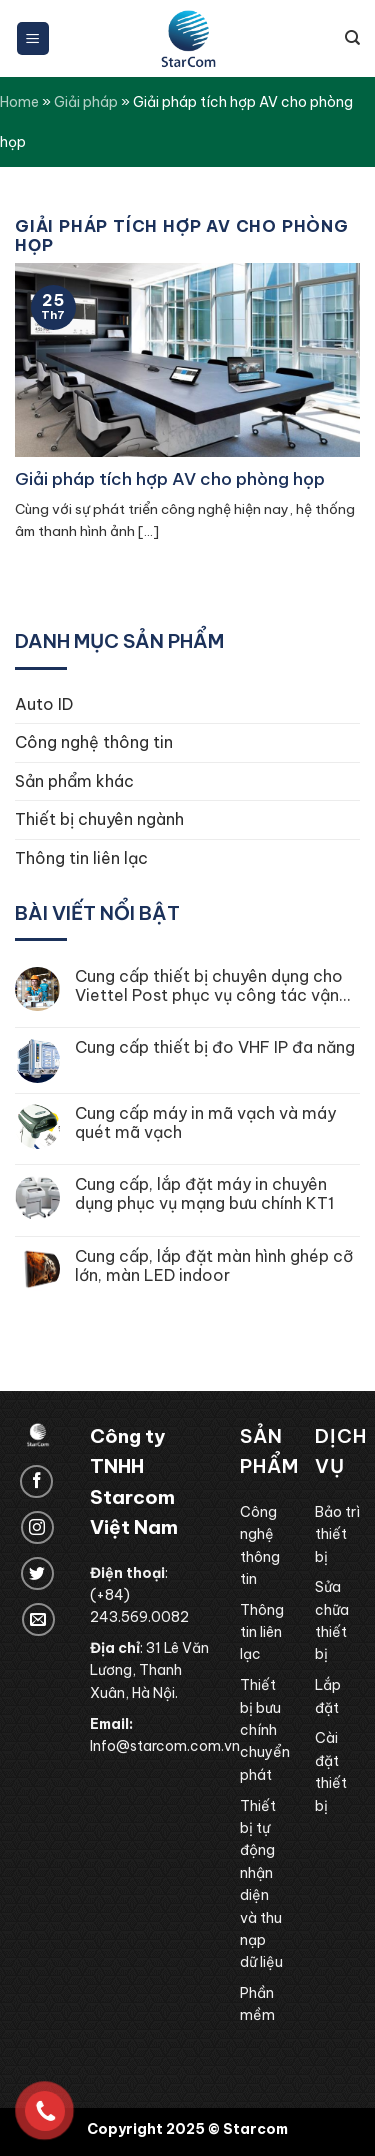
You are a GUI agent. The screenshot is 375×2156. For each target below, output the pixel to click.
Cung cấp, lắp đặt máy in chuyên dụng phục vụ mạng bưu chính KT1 (204, 1194)
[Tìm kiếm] (352, 38)
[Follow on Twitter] (37, 1573)
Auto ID (44, 704)
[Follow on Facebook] (36, 1481)
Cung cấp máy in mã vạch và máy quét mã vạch (205, 1123)
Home (19, 102)
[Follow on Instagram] (37, 1527)
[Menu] (33, 38)
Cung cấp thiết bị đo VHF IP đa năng (215, 1047)
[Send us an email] (38, 1619)
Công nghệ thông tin (94, 742)
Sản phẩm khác (74, 781)
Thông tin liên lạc (81, 858)
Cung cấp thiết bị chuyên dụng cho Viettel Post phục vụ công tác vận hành (209, 986)
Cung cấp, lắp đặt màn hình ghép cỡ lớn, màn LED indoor (214, 1266)
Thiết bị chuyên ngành (99, 819)
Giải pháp (86, 102)
